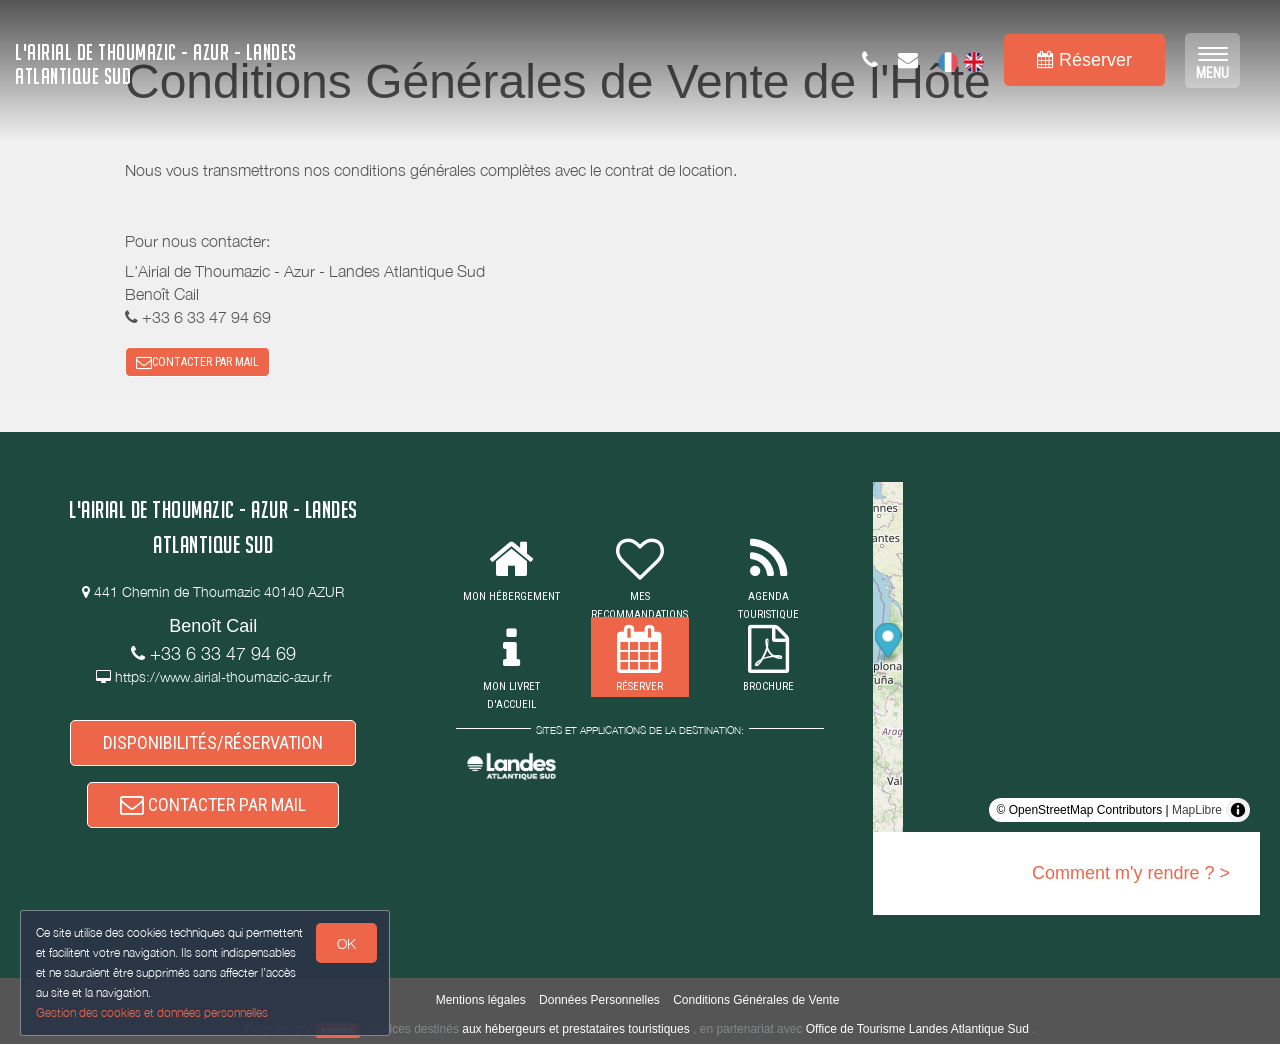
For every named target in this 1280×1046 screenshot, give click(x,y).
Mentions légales (481, 1001)
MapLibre (1197, 811)
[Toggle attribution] (1238, 811)
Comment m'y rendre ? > (1131, 874)
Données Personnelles (599, 1001)
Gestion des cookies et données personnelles (152, 1012)
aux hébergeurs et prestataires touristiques (575, 1030)
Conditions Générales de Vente (756, 1001)
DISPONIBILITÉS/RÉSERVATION (213, 743)
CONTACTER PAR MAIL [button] (197, 362)
